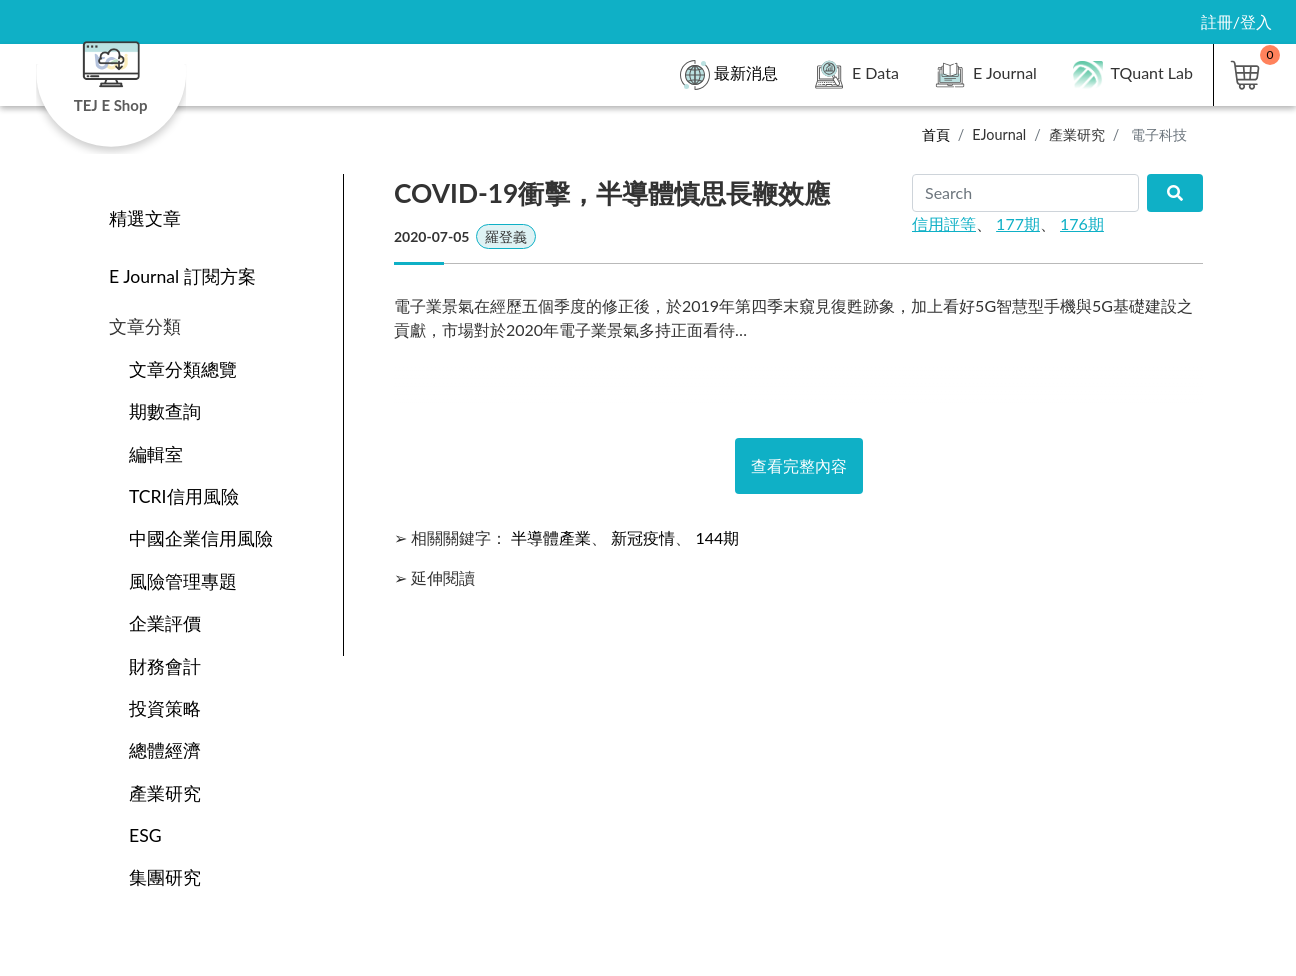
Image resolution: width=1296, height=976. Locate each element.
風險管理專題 (183, 581)
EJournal (999, 134)
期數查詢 (165, 411)
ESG (145, 835)
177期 (1018, 223)
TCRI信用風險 (184, 496)
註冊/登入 (1236, 21)
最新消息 (729, 75)
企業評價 (165, 623)
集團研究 (165, 877)
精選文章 (145, 218)
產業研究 (1077, 134)
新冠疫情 (643, 537)
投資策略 (165, 708)
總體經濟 (165, 750)
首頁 (936, 134)
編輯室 (156, 454)
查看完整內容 (799, 465)
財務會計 (165, 666)
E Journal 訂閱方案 (182, 276)
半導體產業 (551, 537)
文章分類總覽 (183, 369)
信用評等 (944, 223)
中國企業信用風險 (201, 538)
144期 (717, 537)
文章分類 (145, 326)
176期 (1082, 223)
